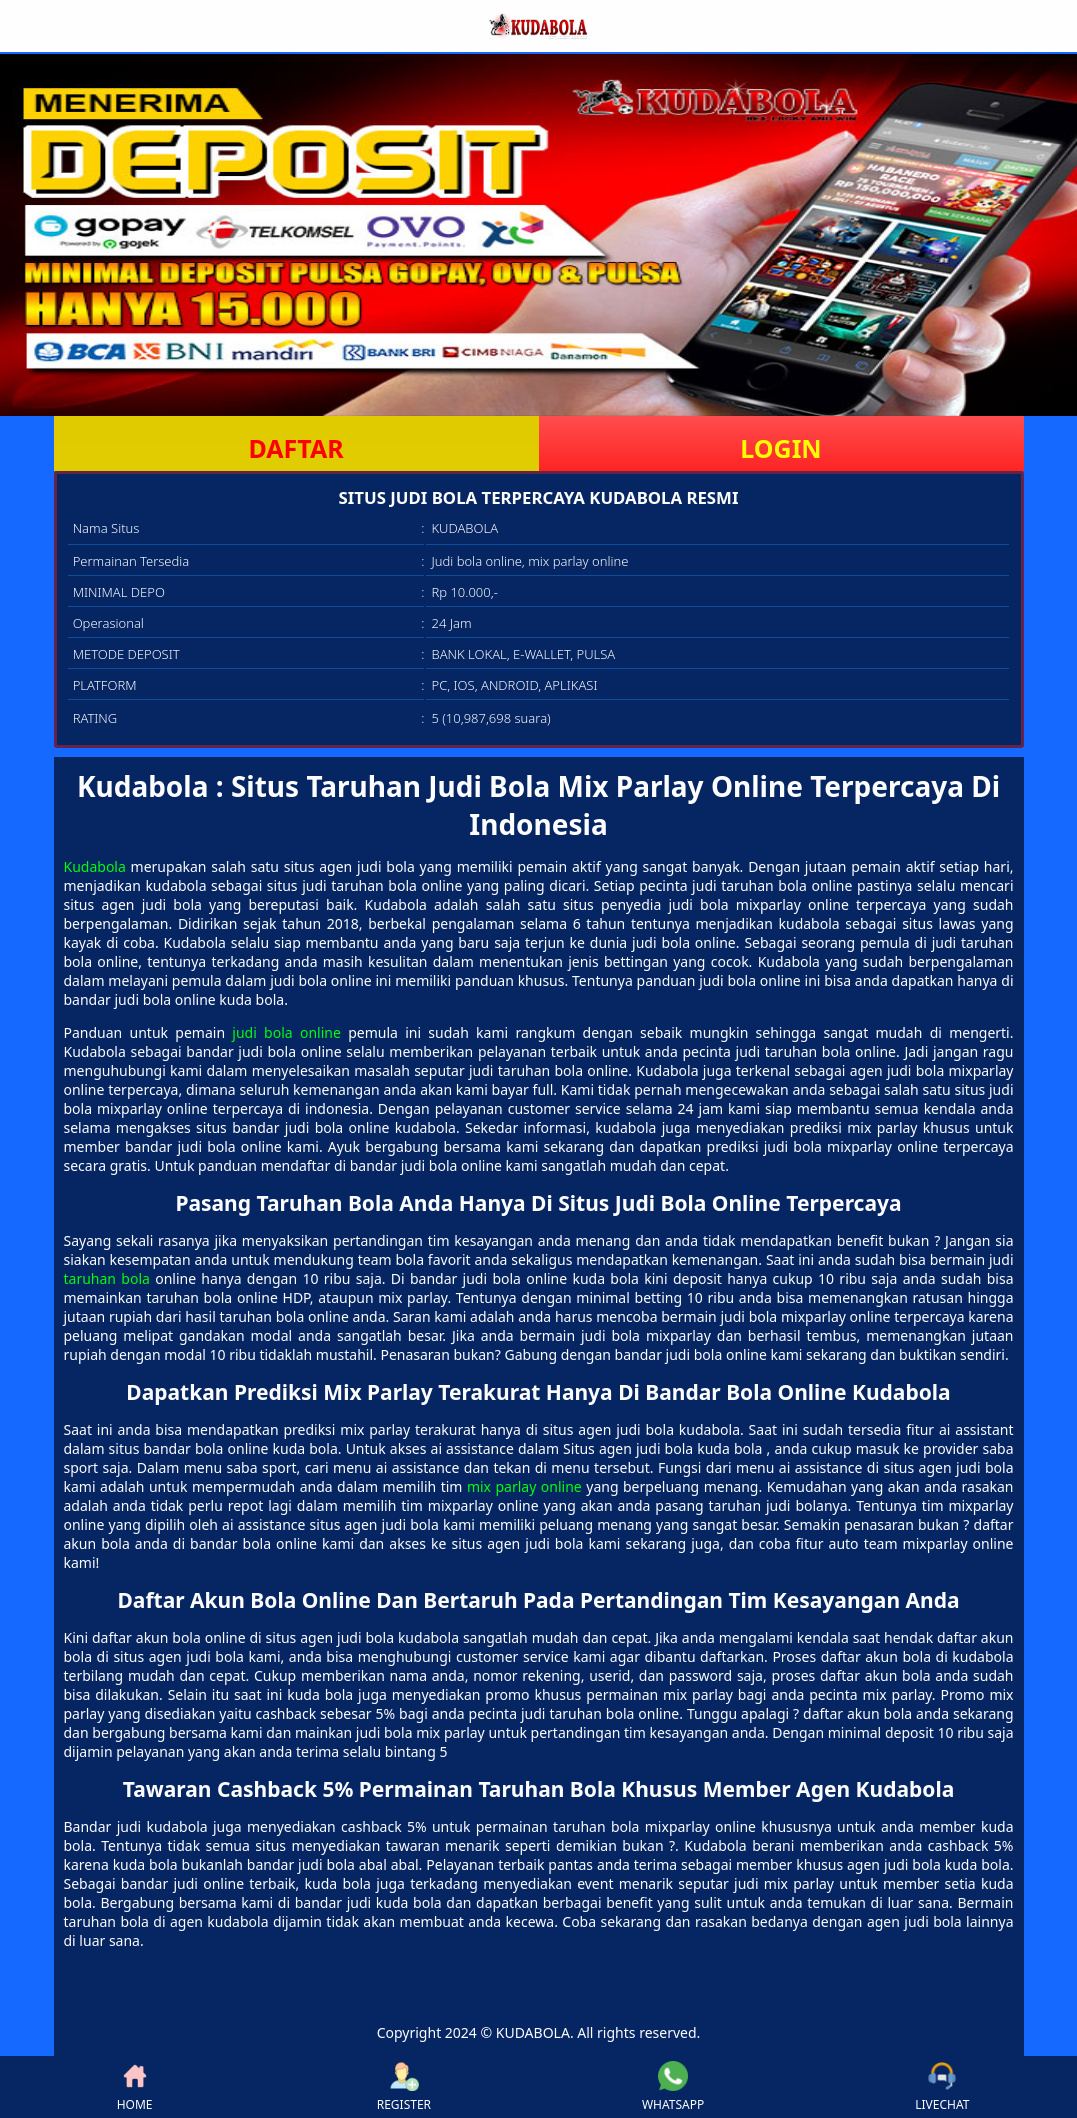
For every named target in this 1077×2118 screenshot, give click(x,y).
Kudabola (95, 866)
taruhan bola (107, 1278)
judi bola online (286, 1032)
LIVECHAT (942, 2087)
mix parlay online (524, 1486)
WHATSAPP (673, 2087)
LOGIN (780, 448)
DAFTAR (295, 448)
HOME (135, 2087)
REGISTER (404, 2087)
